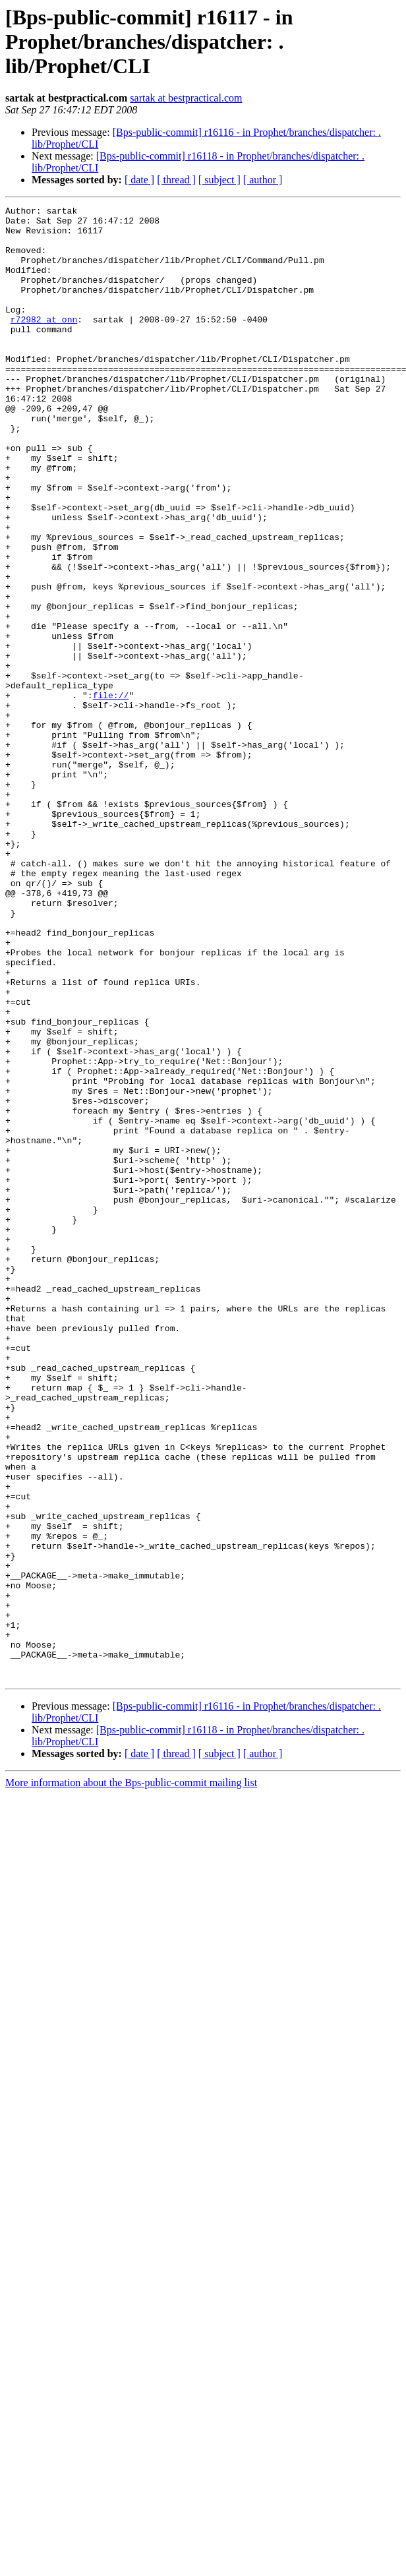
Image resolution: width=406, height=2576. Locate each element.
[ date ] (139, 179)
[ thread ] (176, 179)
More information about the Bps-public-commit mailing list (131, 2077)
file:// (111, 794)
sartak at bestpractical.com (186, 98)
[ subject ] (219, 179)
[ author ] (263, 179)
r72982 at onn (44, 343)
